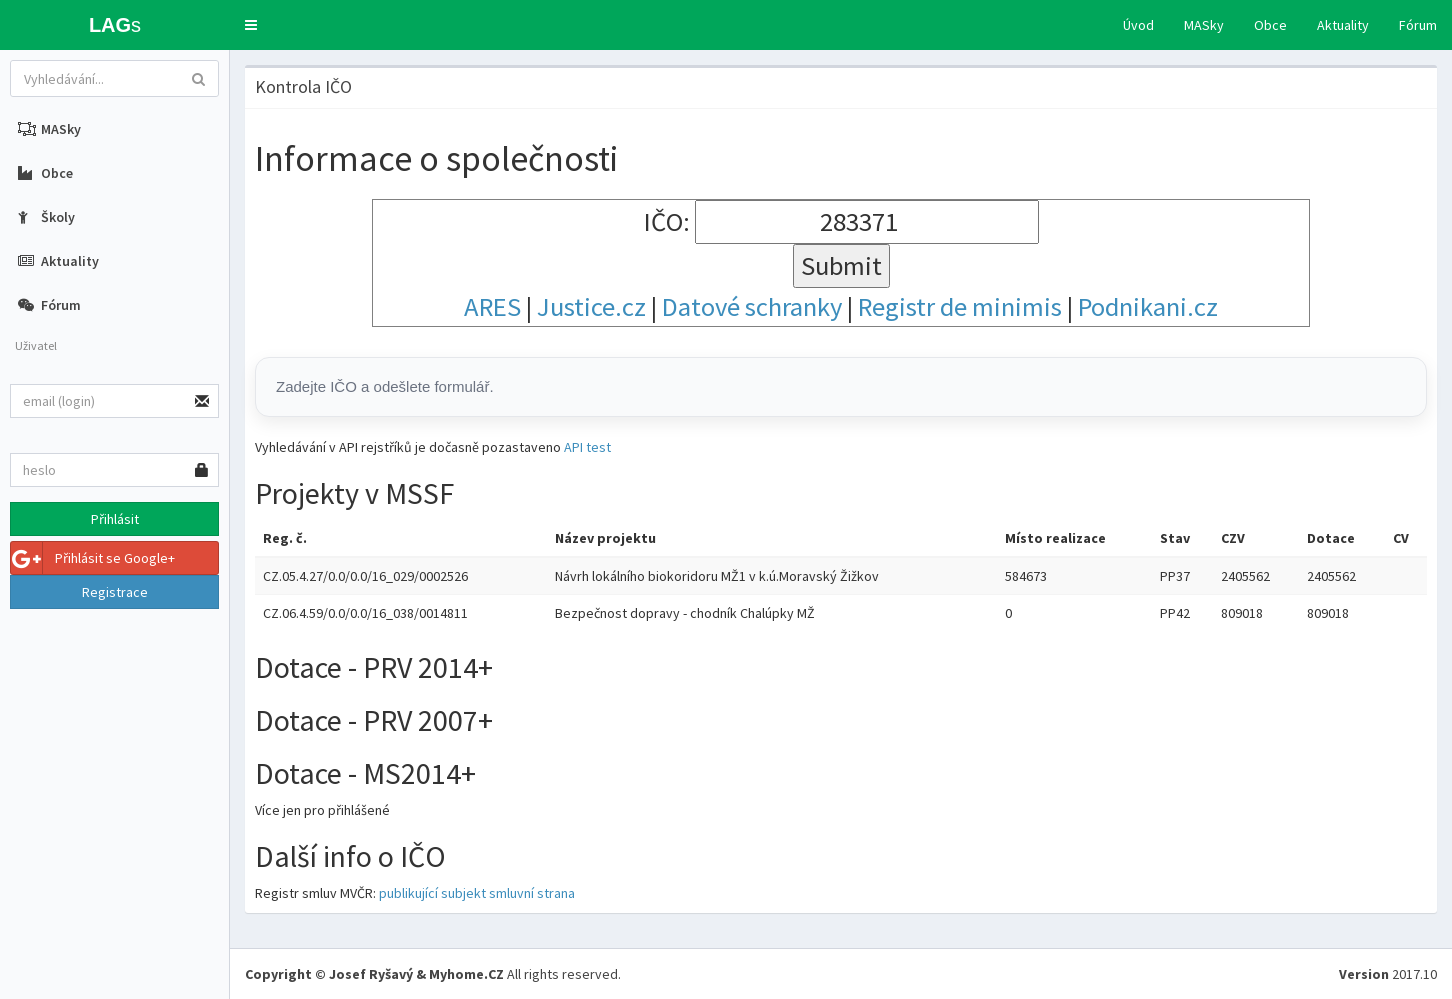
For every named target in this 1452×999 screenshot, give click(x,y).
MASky (1204, 25)
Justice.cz (591, 306)
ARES (492, 306)
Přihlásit (115, 519)
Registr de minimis (960, 306)
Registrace (115, 592)
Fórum (1418, 25)
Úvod (1138, 25)
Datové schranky (752, 306)
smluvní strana (532, 893)
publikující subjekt (432, 893)
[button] (251, 25)
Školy (46, 217)
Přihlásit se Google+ (93, 558)
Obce (1270, 25)
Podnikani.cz (1148, 306)
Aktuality (1343, 25)
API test (587, 447)
